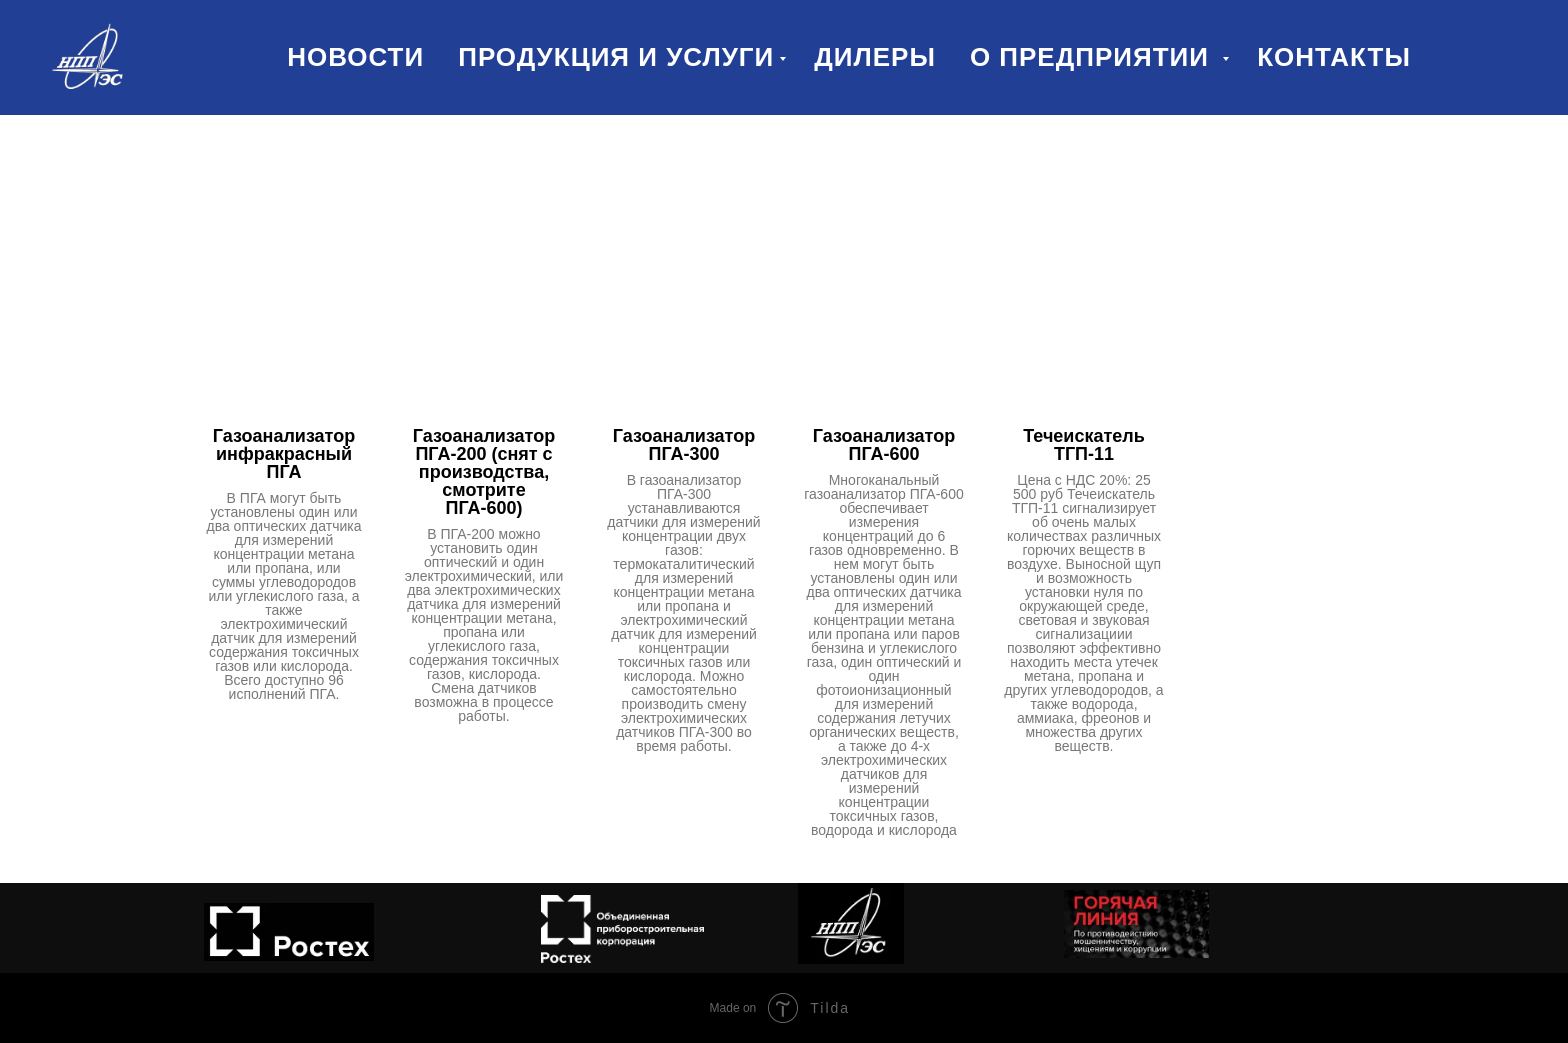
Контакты (1334, 57)
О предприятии (1093, 57)
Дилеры (875, 57)
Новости (355, 57)
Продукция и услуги (616, 57)
